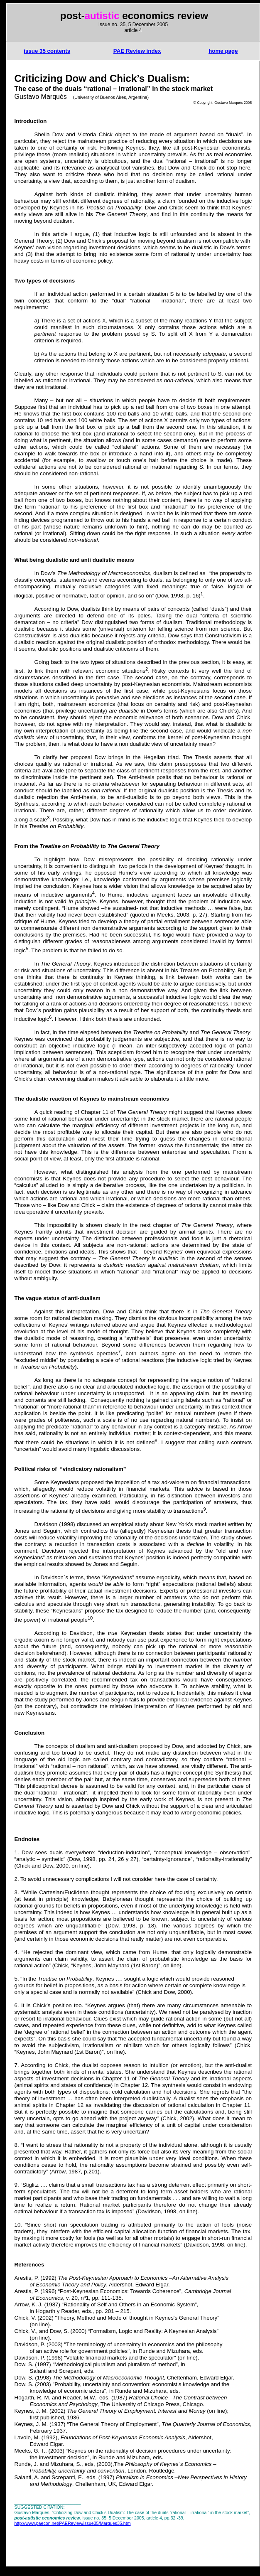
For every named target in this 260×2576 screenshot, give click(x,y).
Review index (137, 51)
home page (223, 51)
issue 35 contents (47, 51)
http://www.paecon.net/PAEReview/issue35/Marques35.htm (73, 2523)
